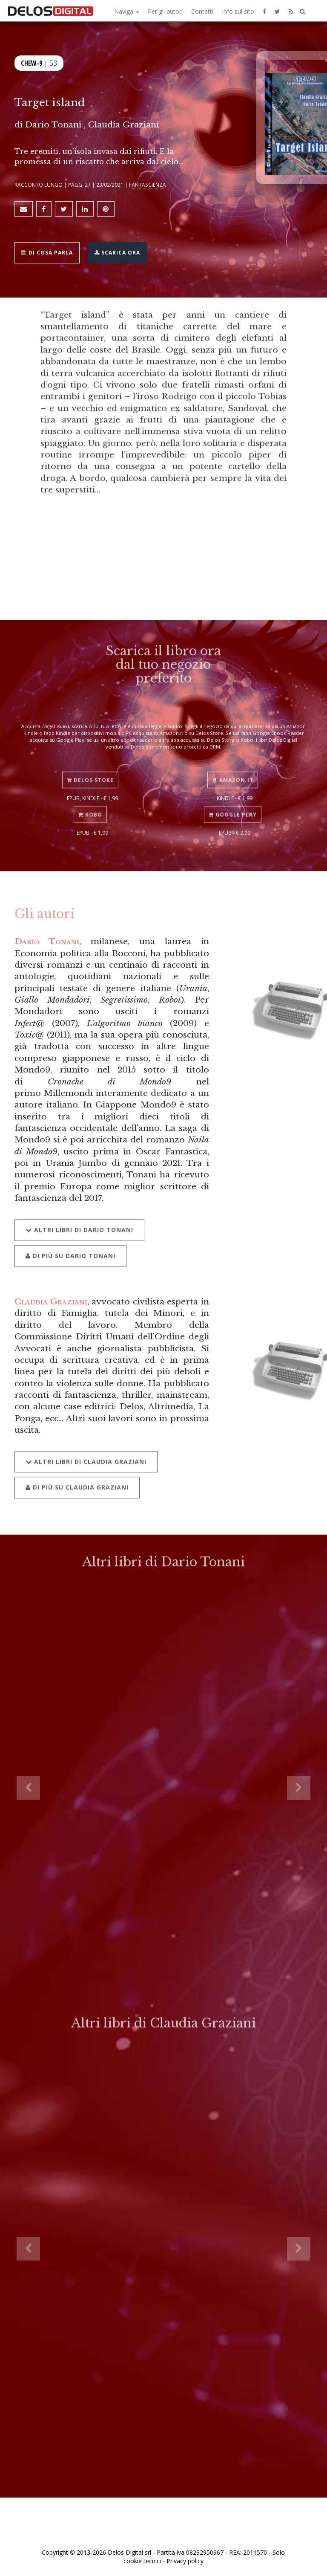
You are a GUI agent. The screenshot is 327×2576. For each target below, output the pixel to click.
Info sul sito (238, 11)
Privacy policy (185, 2561)
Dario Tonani (46, 941)
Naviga (126, 11)
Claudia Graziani (50, 1301)
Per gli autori (165, 11)
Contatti (202, 11)
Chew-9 (31, 63)
